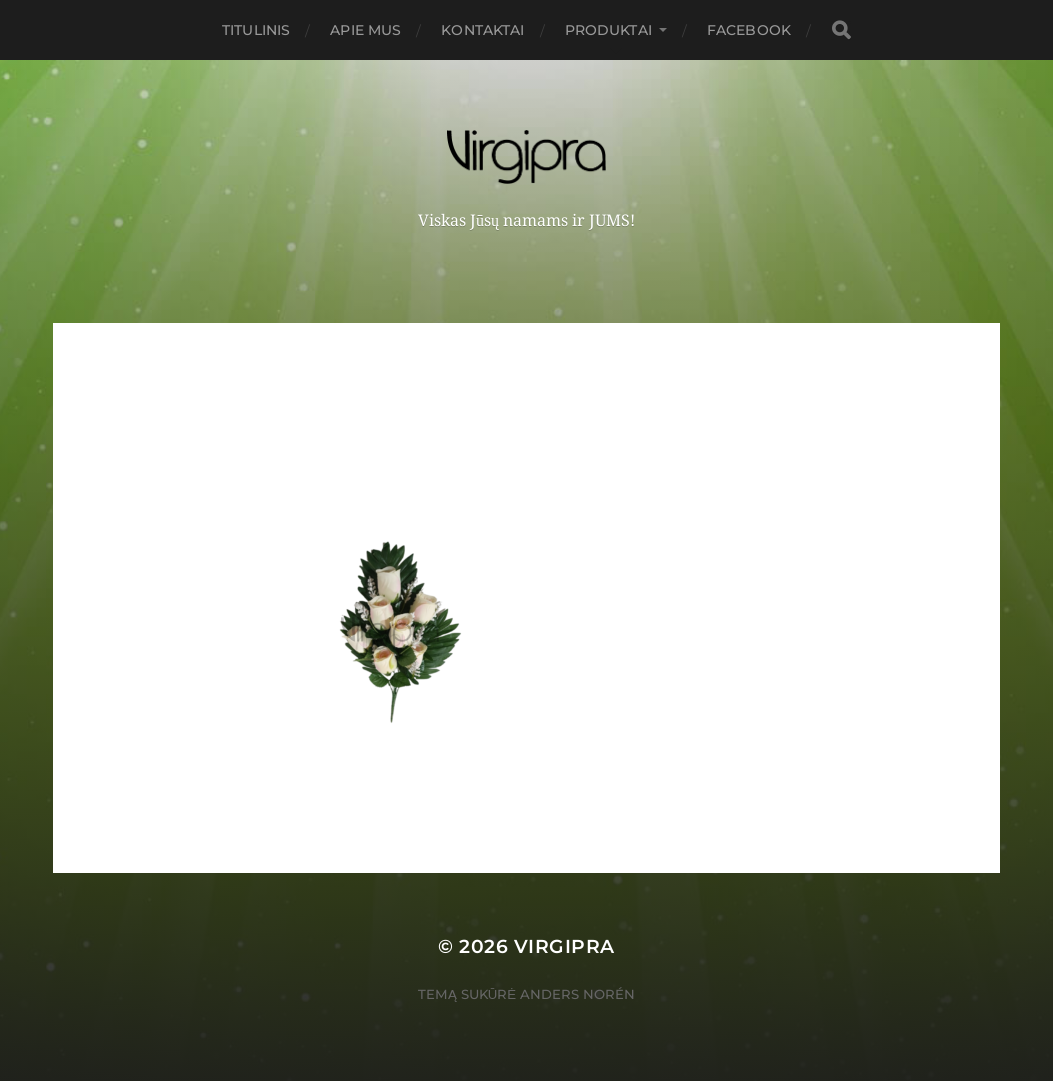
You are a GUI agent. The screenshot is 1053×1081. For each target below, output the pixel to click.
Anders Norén (577, 994)
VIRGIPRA (564, 946)
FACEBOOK (749, 30)
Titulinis (256, 30)
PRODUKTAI (608, 30)
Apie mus (365, 30)
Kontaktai (482, 30)
